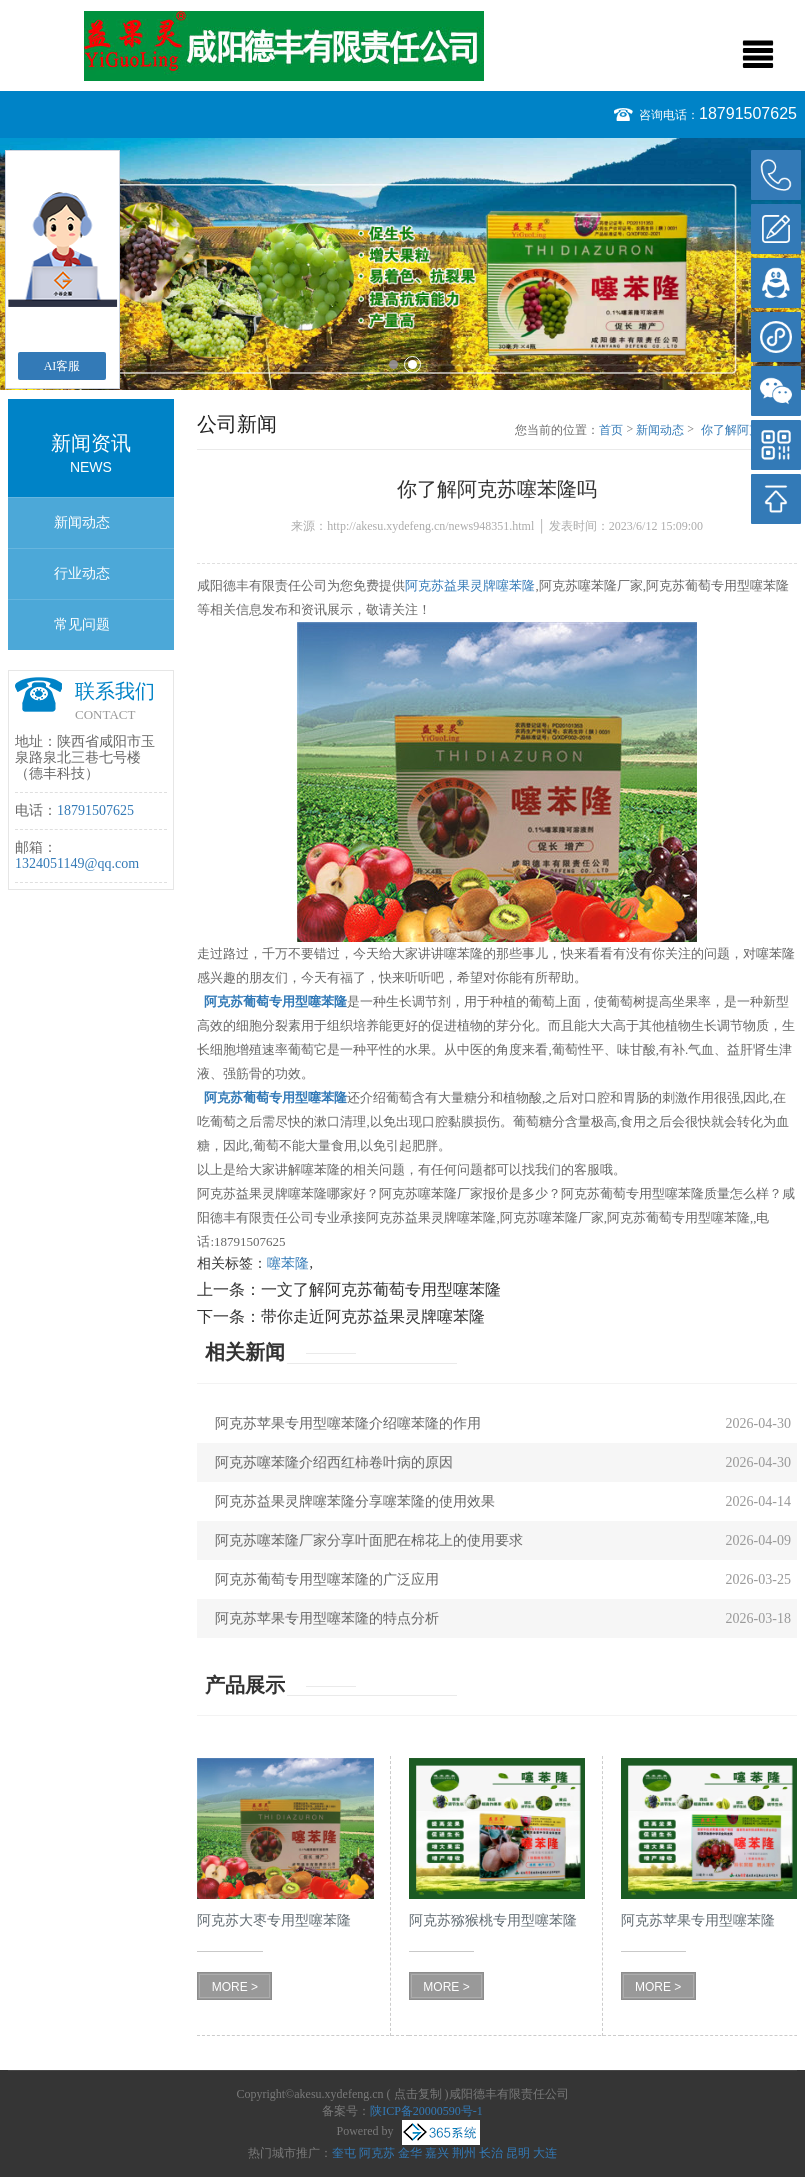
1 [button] (393, 364)
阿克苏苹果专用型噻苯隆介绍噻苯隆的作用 (348, 1423)
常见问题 (82, 624)
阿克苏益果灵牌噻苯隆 (470, 585)
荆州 (464, 2153)
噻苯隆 (288, 1263)
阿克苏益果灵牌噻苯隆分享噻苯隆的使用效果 (355, 1501)
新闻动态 (82, 522)
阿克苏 (377, 2153)
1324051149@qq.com (77, 863)
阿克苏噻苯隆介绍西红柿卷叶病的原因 (334, 1462)
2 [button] (412, 364)
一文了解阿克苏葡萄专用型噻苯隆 (381, 1289)
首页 (611, 430)
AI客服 (62, 366)
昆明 (518, 2153)
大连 (545, 2153)
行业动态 (82, 573)
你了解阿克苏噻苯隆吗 (749, 431)
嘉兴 (437, 2153)
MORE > (235, 1987)
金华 (410, 2153)
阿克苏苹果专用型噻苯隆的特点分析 (327, 1618)
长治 (491, 2153)
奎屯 (344, 2153)
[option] (402, 264)
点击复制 (418, 2094)
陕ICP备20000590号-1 (426, 2111)
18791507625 (748, 113)
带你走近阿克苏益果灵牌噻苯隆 (373, 1316)
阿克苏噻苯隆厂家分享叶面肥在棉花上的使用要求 (369, 1540)
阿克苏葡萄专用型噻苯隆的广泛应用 (327, 1579)
